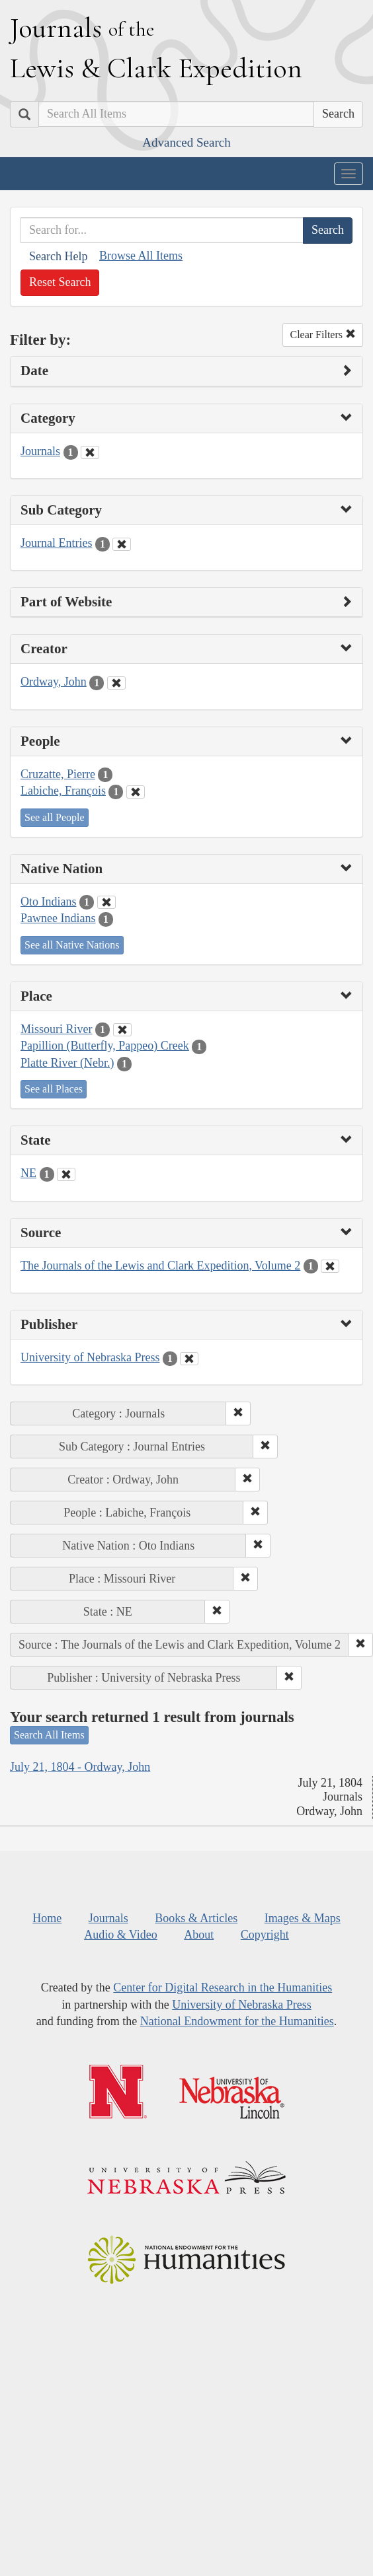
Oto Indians (49, 901)
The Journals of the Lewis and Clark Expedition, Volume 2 (160, 1265)
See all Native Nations (72, 944)
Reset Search (60, 282)
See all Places (53, 1088)
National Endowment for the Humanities (237, 2021)
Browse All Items (141, 255)
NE (28, 1173)
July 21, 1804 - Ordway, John (80, 1766)
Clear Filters (323, 334)
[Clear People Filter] (135, 792)
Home (47, 1918)
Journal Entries (56, 543)
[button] (238, 1413)
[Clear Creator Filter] (116, 683)
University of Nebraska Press (90, 1357)
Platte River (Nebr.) (67, 1062)
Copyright (265, 1934)
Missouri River (57, 1029)
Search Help (58, 256)
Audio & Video (120, 1934)
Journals (40, 451)
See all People (54, 817)
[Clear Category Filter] (90, 452)
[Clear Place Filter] (122, 1029)
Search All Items (49, 1734)
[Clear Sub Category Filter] (121, 544)
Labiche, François (63, 790)
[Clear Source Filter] (330, 1266)
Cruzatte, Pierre (58, 774)
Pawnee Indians (58, 918)
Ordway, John (54, 681)
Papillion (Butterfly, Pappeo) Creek (105, 1045)
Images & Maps (303, 1918)
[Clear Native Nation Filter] (106, 902)
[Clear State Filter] (66, 1174)
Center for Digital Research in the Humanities (222, 1987)
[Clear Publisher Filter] (189, 1358)
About (199, 1934)
